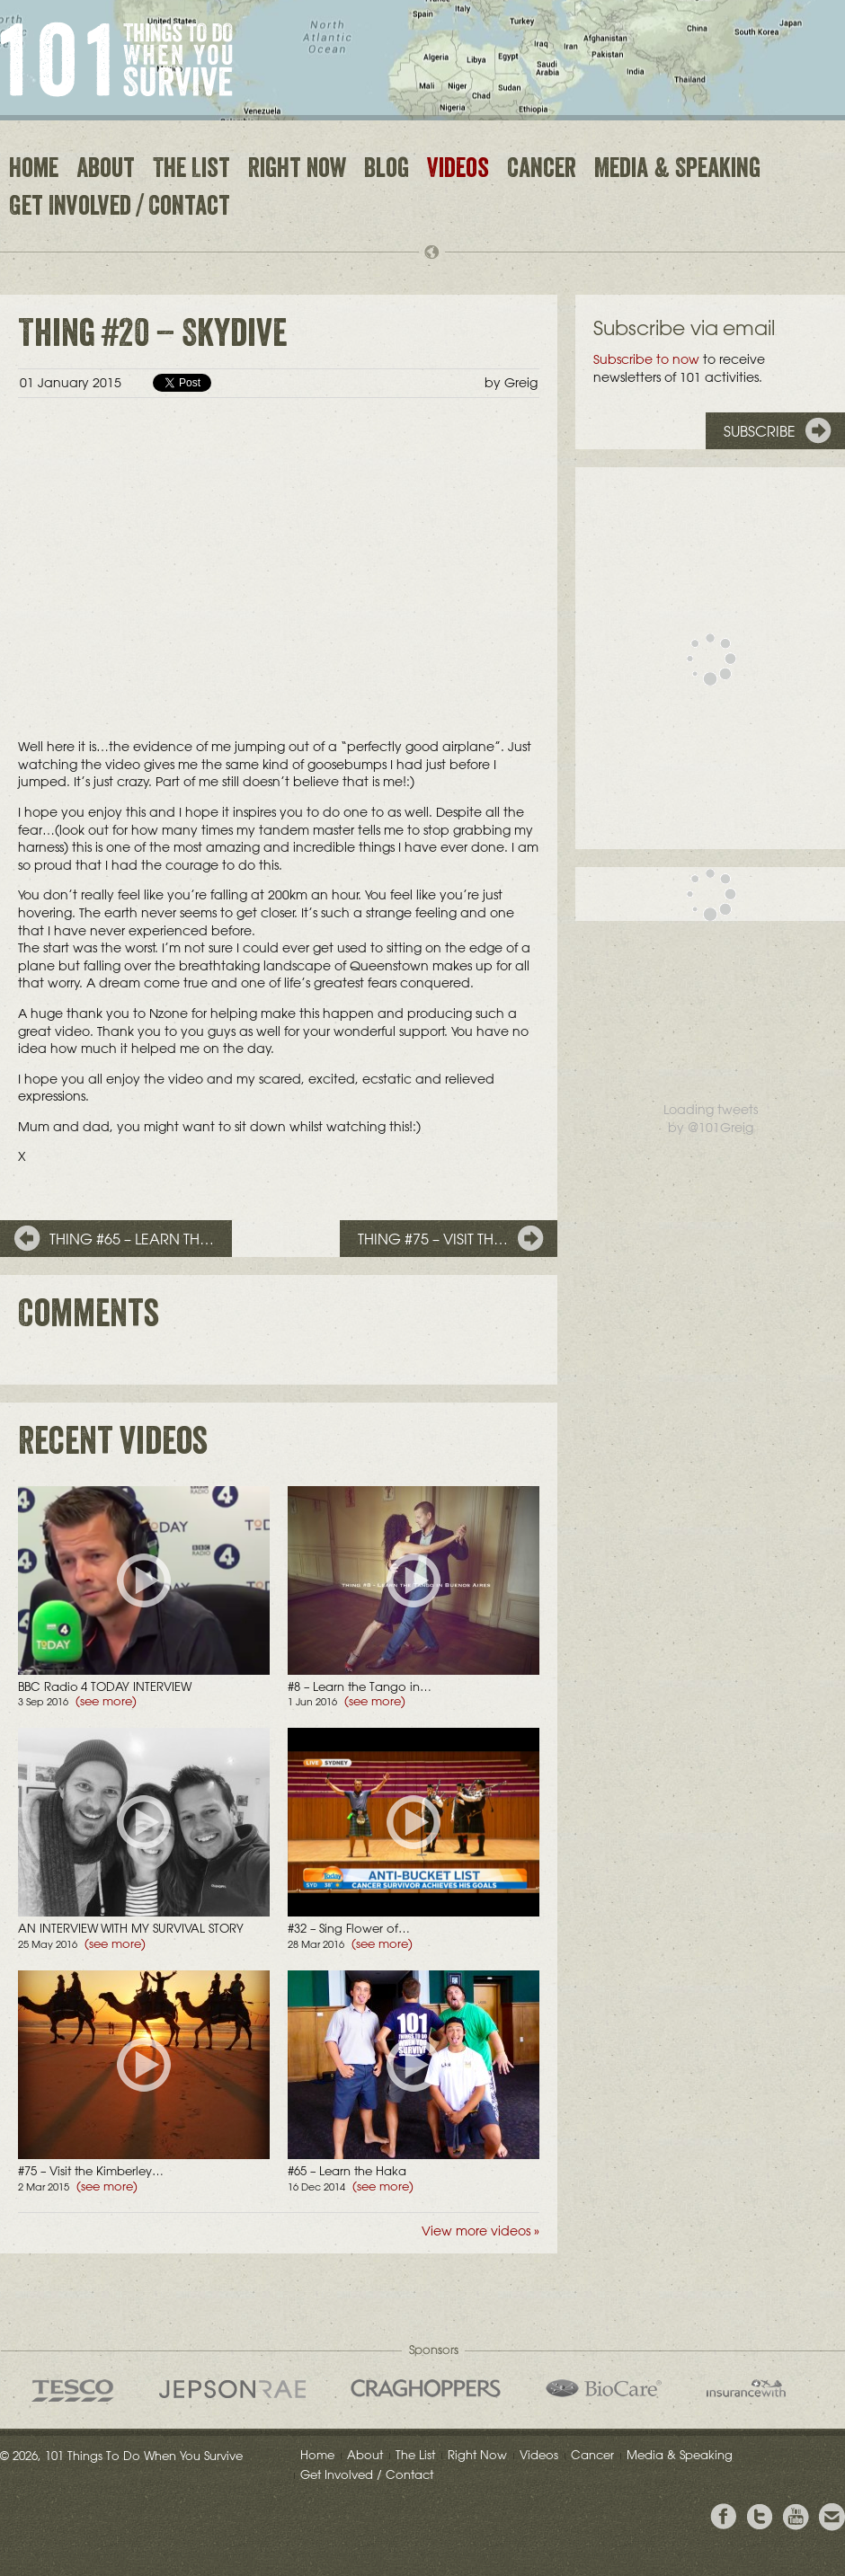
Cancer (541, 170)
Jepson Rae (232, 2389)
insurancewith (746, 2388)
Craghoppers (426, 2388)
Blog (386, 170)
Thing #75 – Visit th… (433, 1239)
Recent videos (113, 1446)
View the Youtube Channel (795, 2517)
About (105, 170)
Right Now (297, 170)
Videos (458, 170)
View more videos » (480, 2231)
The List (191, 170)
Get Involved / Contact (119, 208)
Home (33, 170)
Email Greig (831, 2517)
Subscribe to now (646, 359)
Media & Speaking (677, 170)
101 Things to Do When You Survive (116, 59)
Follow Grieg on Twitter (759, 2517)
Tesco (72, 2390)
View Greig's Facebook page (723, 2517)
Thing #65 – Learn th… (131, 1239)
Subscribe (760, 431)
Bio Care (604, 2388)
